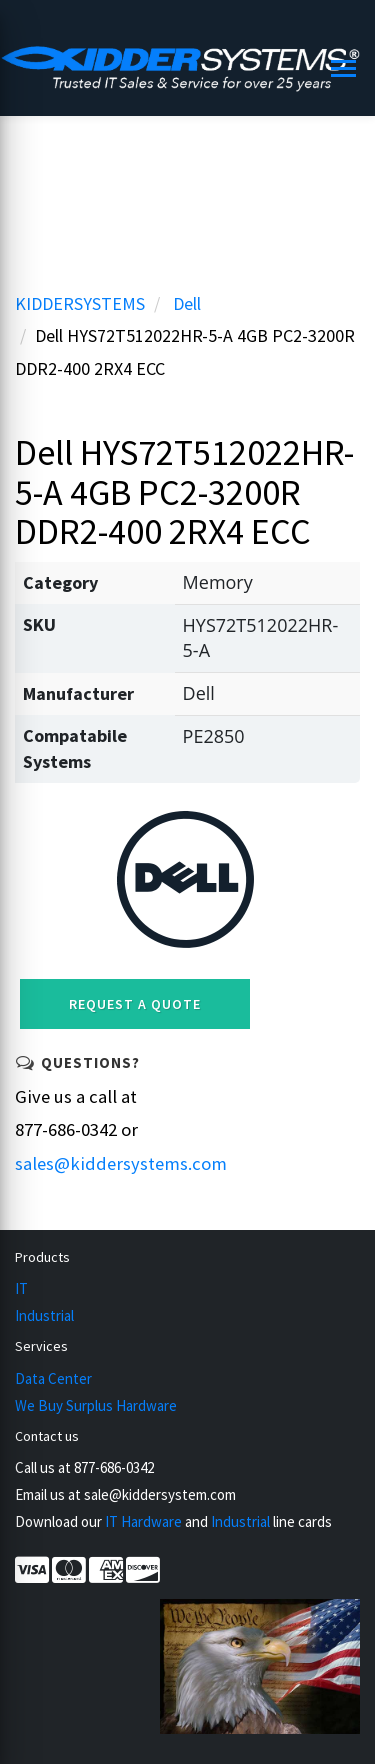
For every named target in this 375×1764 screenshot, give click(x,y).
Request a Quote (135, 1004)
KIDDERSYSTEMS (80, 303)
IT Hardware (143, 1521)
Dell (187, 303)
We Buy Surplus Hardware (96, 1405)
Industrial (44, 1315)
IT (21, 1288)
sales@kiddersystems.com (121, 1163)
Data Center (53, 1378)
